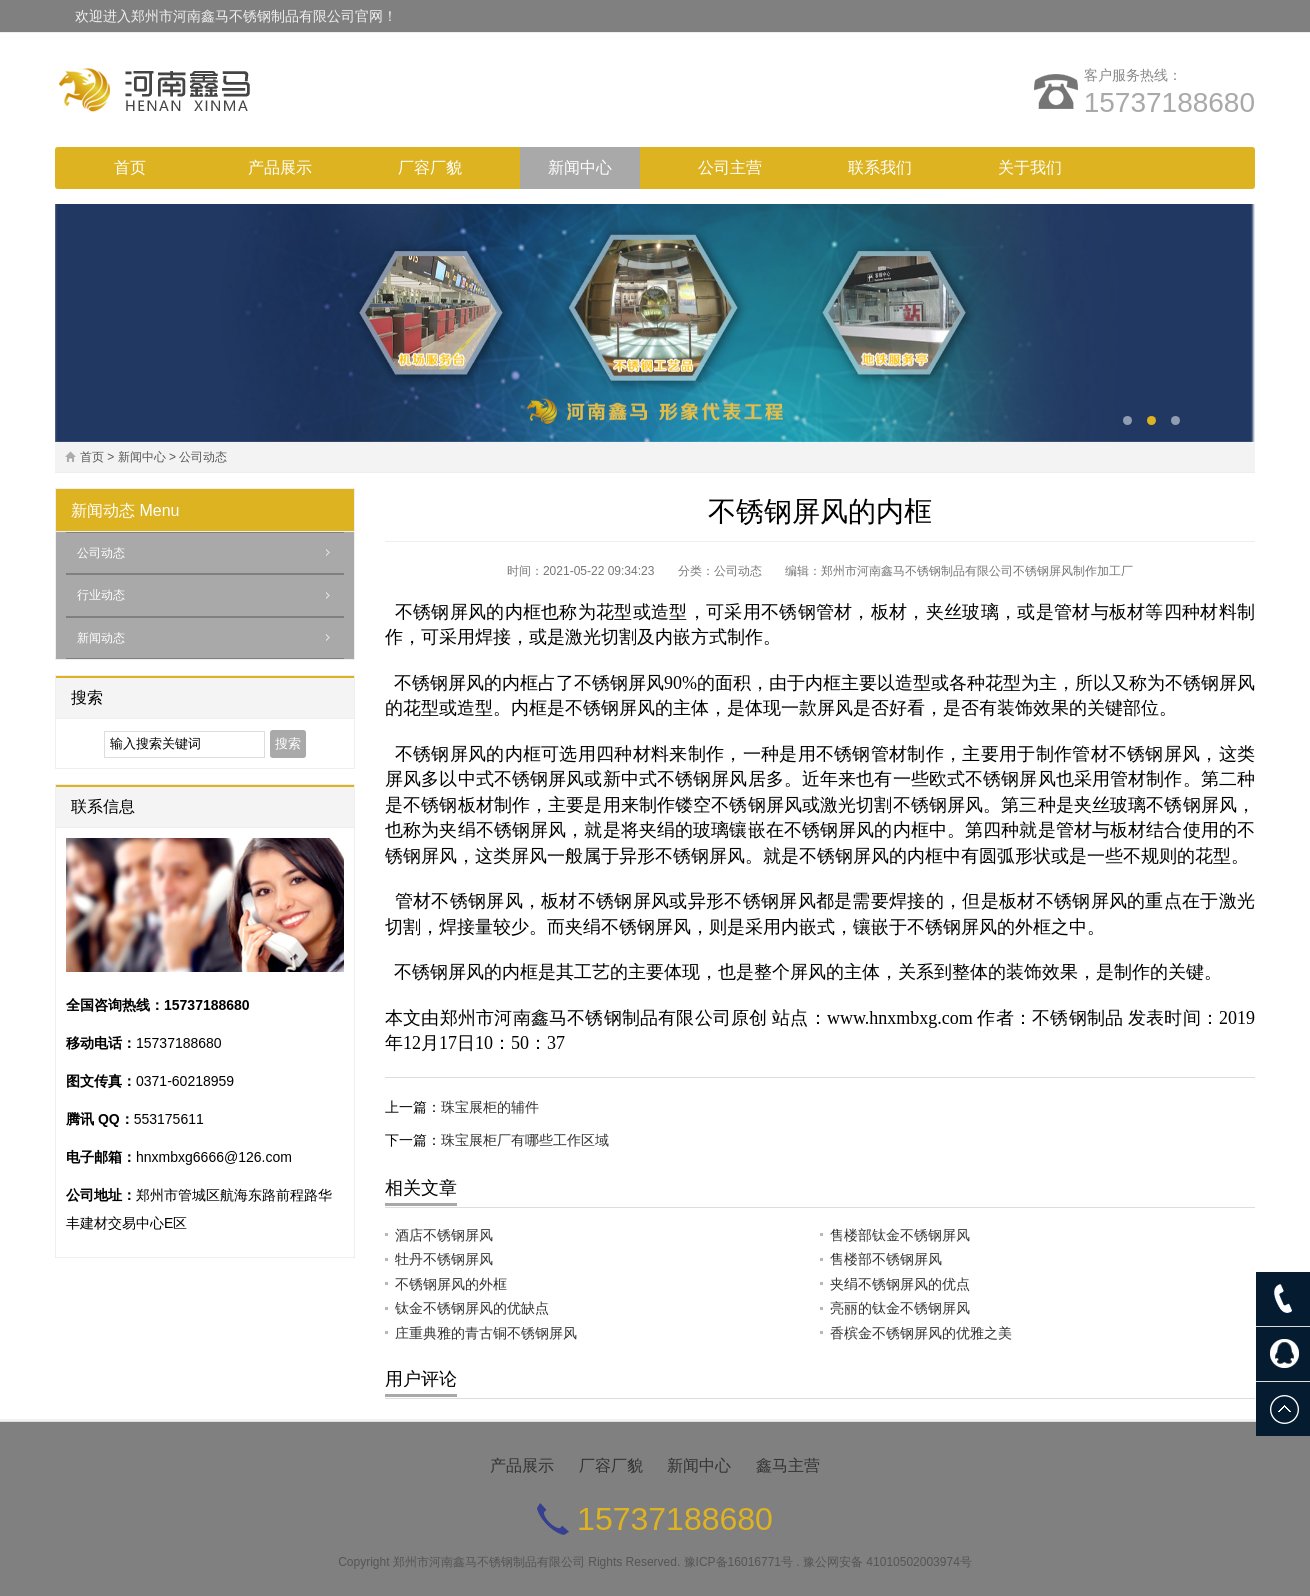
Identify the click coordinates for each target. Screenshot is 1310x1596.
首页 (130, 167)
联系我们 (880, 167)
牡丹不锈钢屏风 (444, 1259)
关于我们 (1030, 167)
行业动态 (101, 595)
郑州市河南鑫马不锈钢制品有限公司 (489, 1562)
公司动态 (203, 457)
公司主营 (730, 167)
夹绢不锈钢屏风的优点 (900, 1284)
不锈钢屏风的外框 (451, 1284)
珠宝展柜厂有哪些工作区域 (525, 1140)
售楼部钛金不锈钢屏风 (900, 1235)
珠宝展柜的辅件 (490, 1107)
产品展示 (280, 167)
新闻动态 (103, 510)
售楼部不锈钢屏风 (886, 1259)
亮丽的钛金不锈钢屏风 (900, 1308)
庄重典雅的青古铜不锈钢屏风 (486, 1333)
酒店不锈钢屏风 (444, 1235)
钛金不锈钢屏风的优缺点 (472, 1308)
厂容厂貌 (430, 167)
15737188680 (1169, 102)
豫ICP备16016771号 (738, 1562)
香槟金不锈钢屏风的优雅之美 (921, 1333)
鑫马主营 (788, 1465)
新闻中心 (580, 167)
